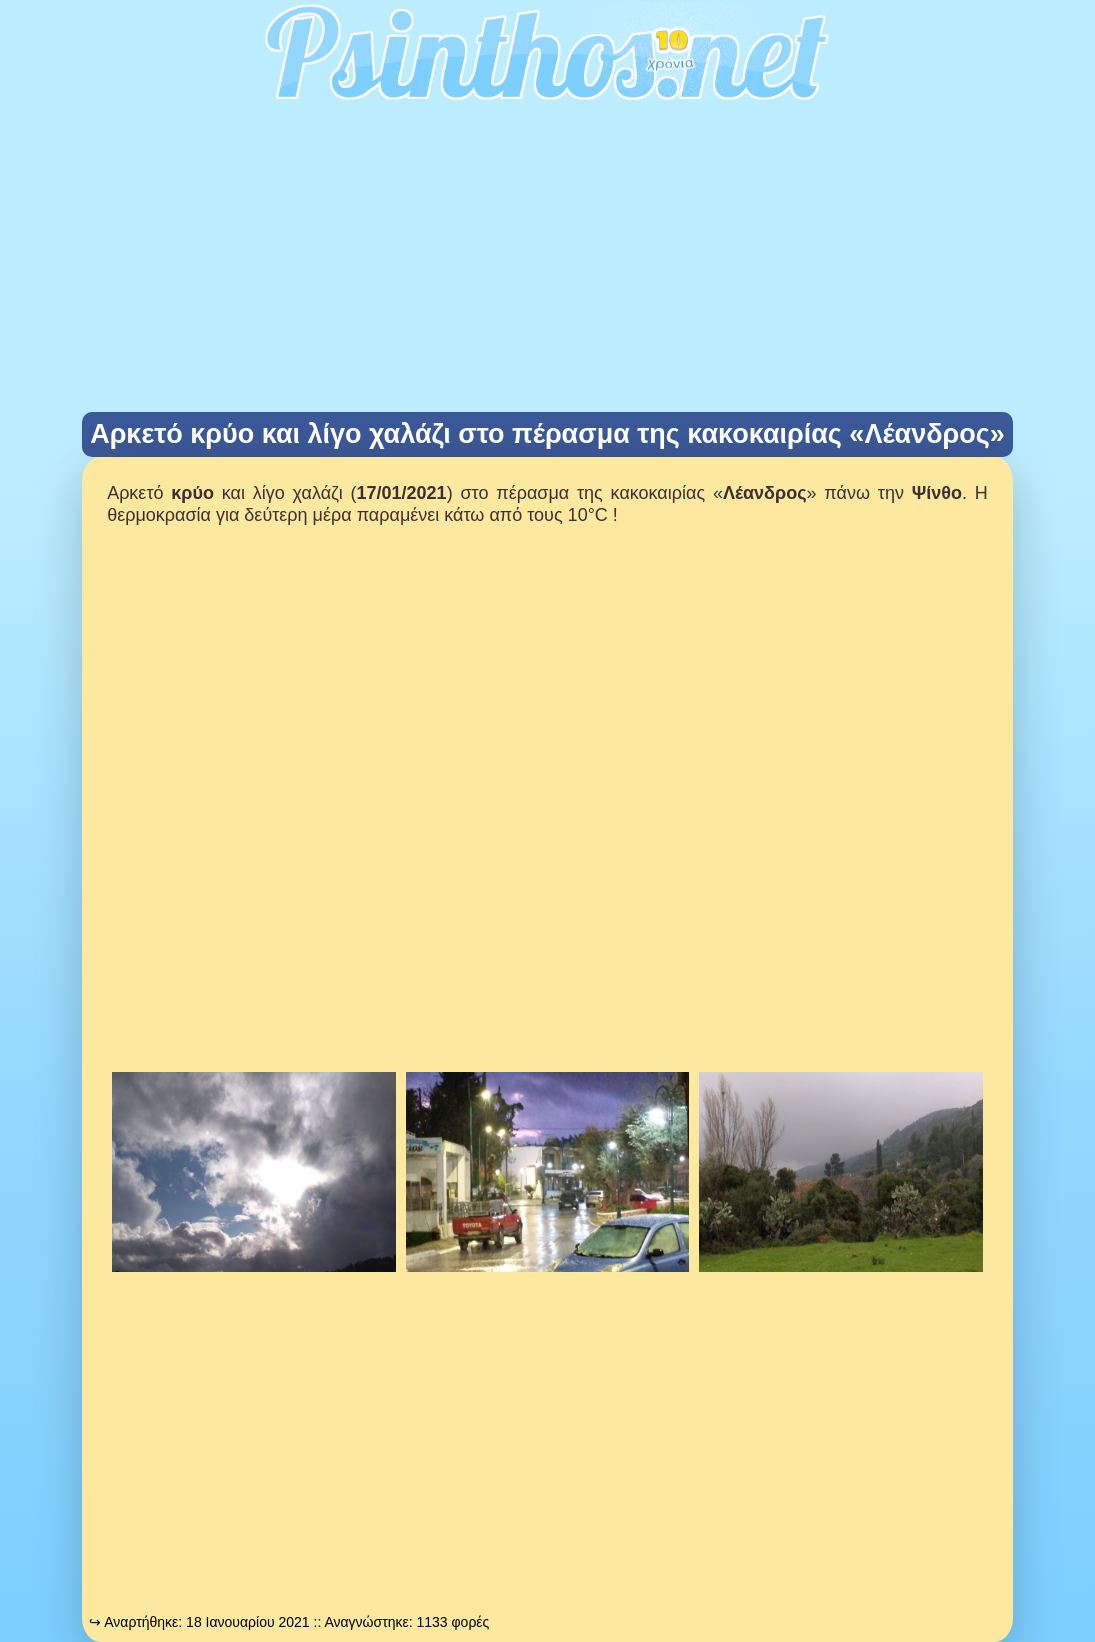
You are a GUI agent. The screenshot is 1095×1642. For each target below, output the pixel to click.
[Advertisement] (547, 262)
